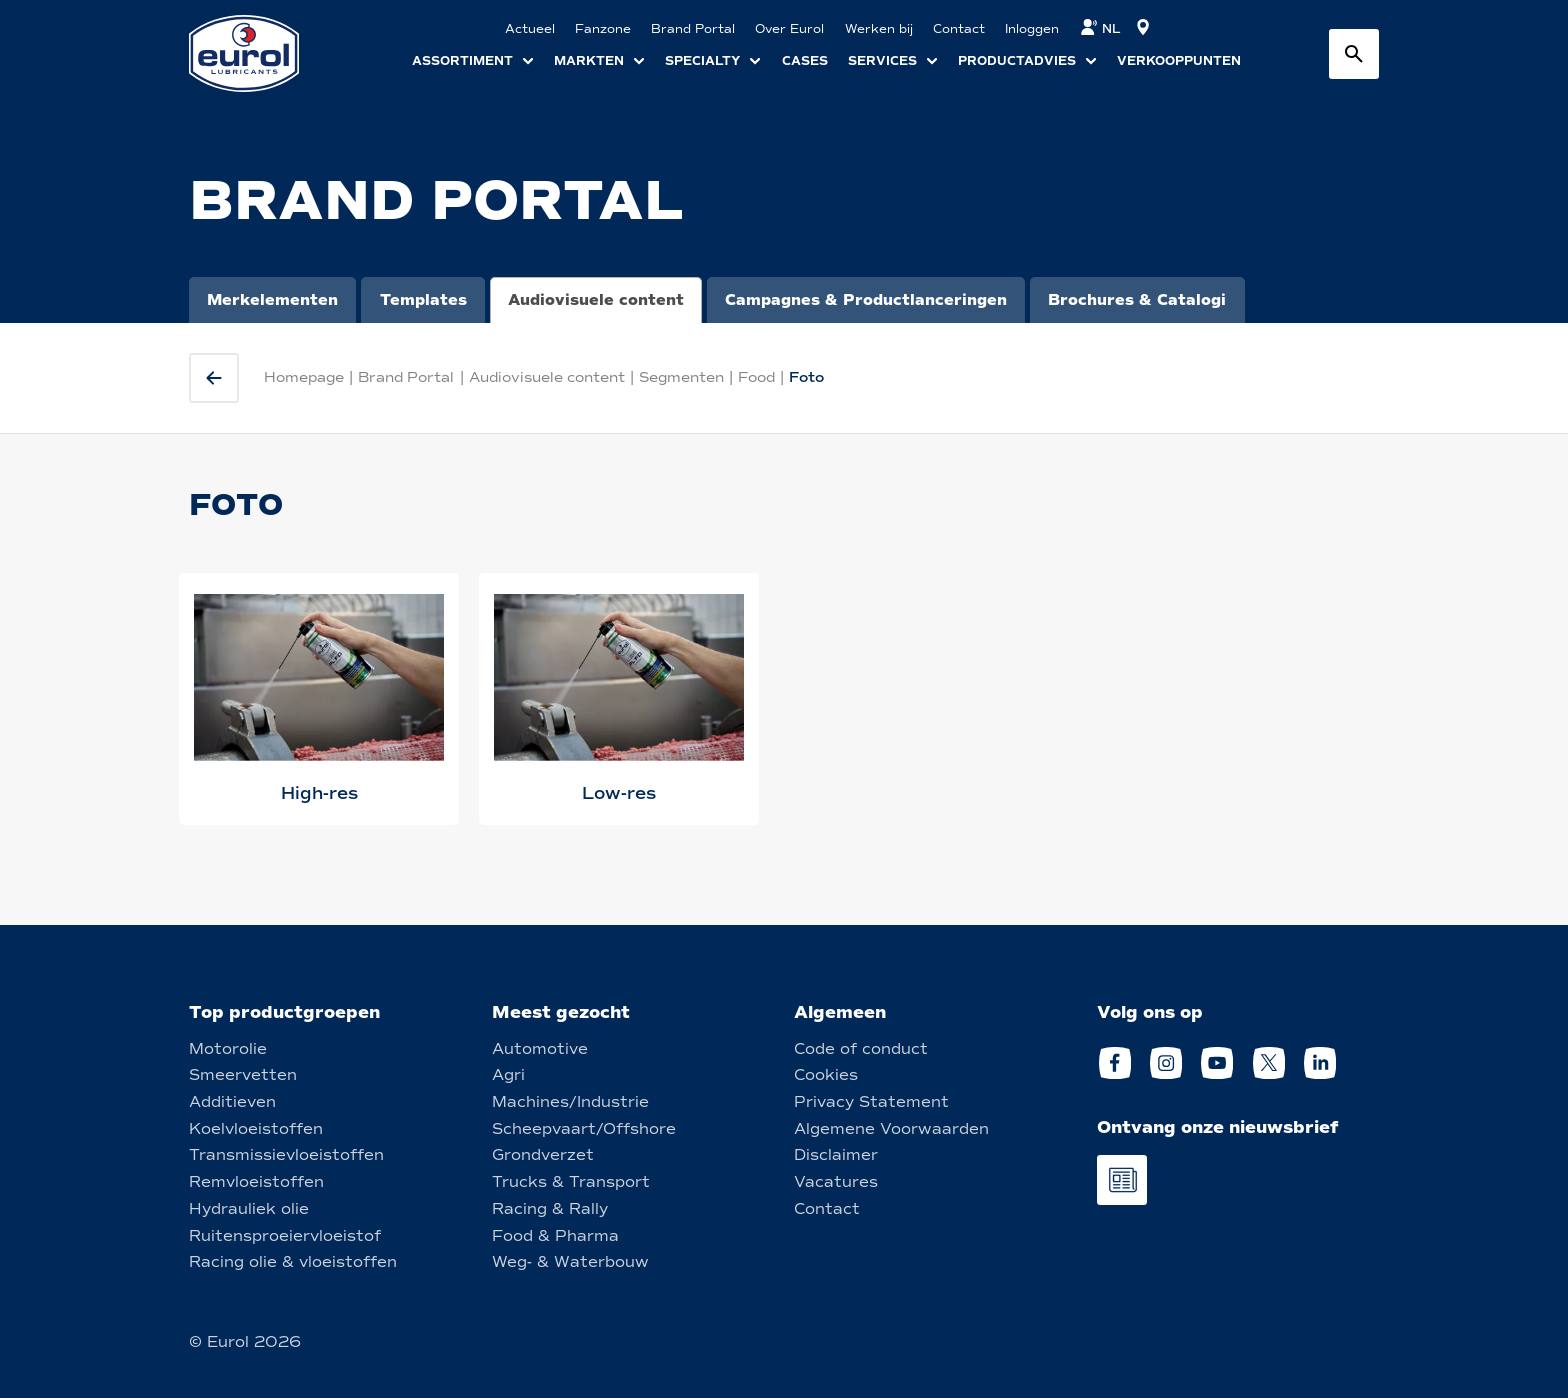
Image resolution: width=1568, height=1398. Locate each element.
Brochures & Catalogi (1137, 300)
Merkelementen (272, 300)
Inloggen (1032, 29)
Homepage (304, 377)
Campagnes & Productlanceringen (866, 300)
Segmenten (681, 377)
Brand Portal (406, 377)
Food (756, 377)
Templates (423, 300)
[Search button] (1354, 54)
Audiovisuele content (596, 300)
